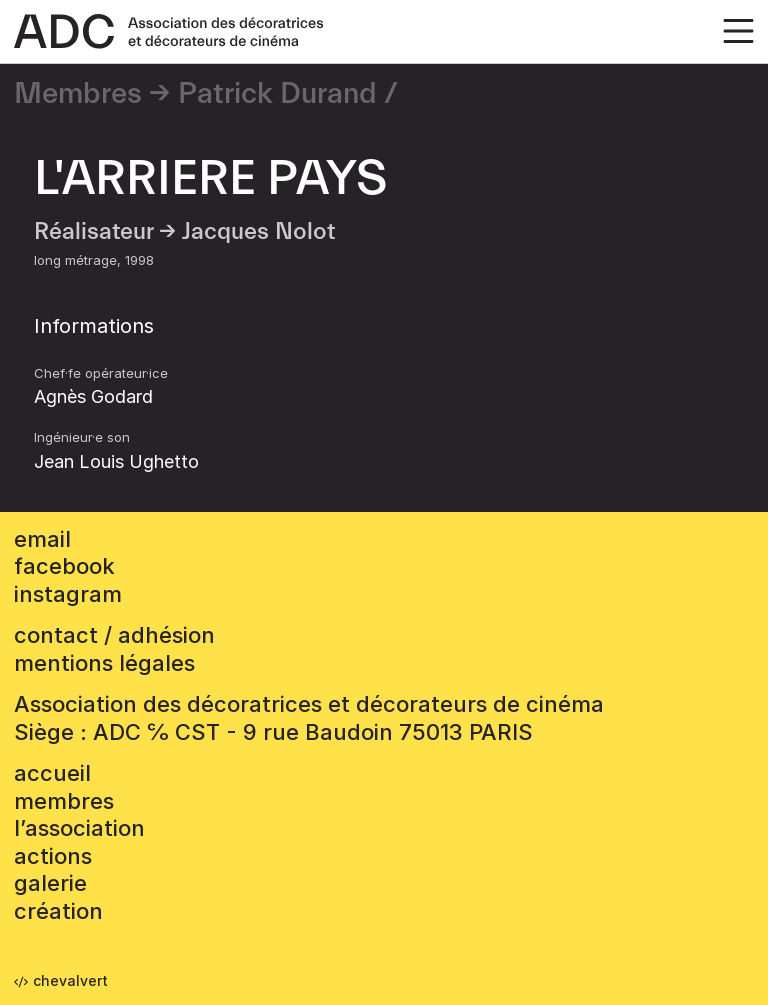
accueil (52, 773)
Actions (53, 856)
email (42, 539)
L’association (79, 828)
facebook (64, 566)
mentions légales (104, 663)
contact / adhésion (114, 635)
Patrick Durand (277, 94)
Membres (78, 94)
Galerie (50, 883)
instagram (68, 594)
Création (58, 911)
